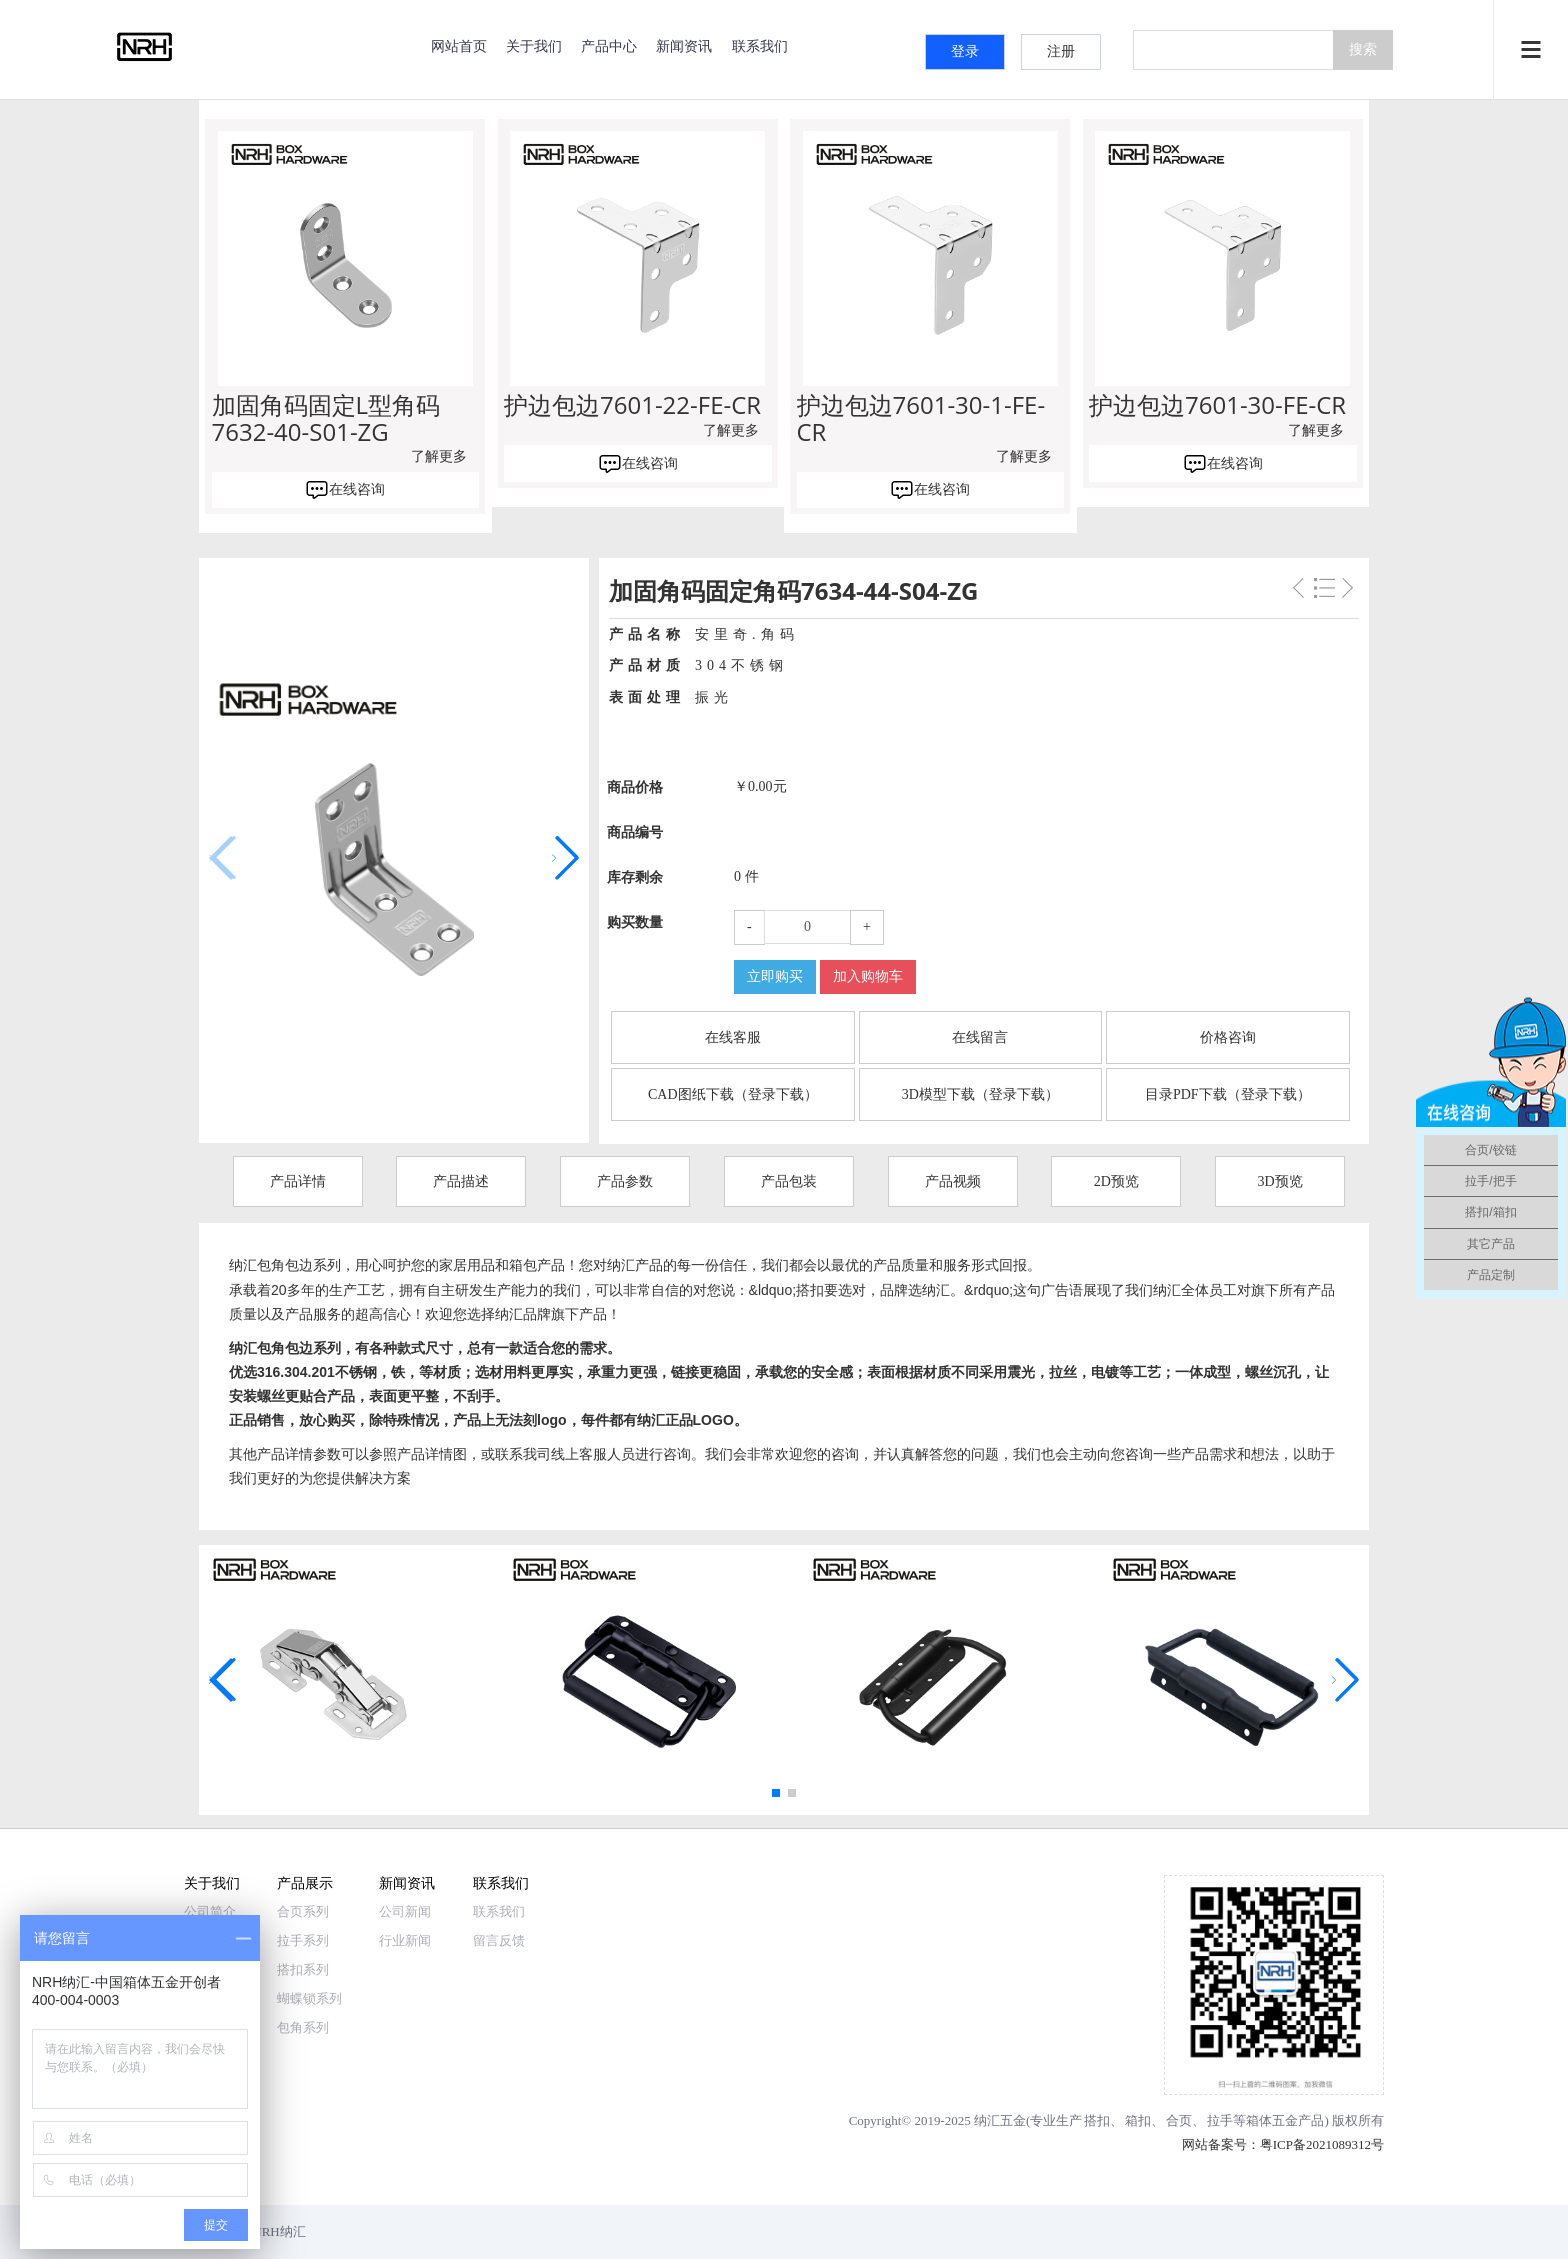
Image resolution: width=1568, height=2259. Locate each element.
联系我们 (760, 45)
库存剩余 (635, 877)
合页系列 (303, 1911)
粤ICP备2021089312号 (1322, 2144)
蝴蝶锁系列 (309, 1998)
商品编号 (635, 832)
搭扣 (1097, 2120)
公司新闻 (405, 1911)
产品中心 (609, 45)
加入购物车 (868, 976)
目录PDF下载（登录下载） (1228, 1094)
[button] (565, 858)
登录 (965, 51)
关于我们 (534, 45)
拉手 (1220, 2120)
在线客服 (733, 1037)
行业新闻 (405, 1940)
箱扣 (1138, 2120)
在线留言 (980, 1037)
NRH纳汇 (278, 2231)
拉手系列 (303, 1940)
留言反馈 (499, 1940)
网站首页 (459, 45)
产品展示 (305, 1882)
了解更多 (439, 456)
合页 (1179, 2120)
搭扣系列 (303, 1969)
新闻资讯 (684, 45)
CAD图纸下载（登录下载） (733, 1094)
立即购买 (775, 976)
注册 (1061, 51)
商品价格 (635, 787)
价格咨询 (1228, 1037)
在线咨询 (357, 489)
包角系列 (303, 2027)
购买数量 (635, 922)
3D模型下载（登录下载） (980, 1094)
